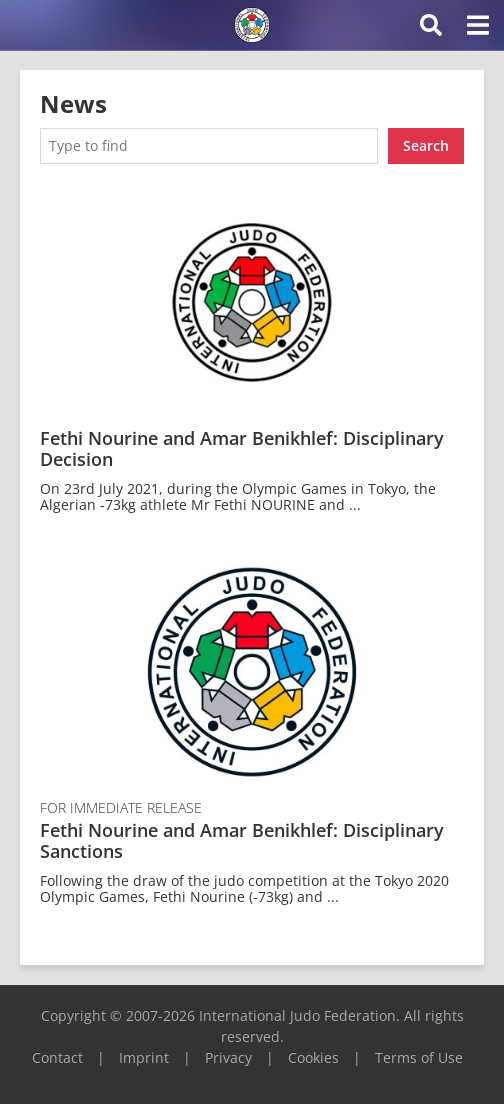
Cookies (313, 1057)
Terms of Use (419, 1057)
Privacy (228, 1057)
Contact (57, 1057)
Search (426, 145)
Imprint (144, 1057)
